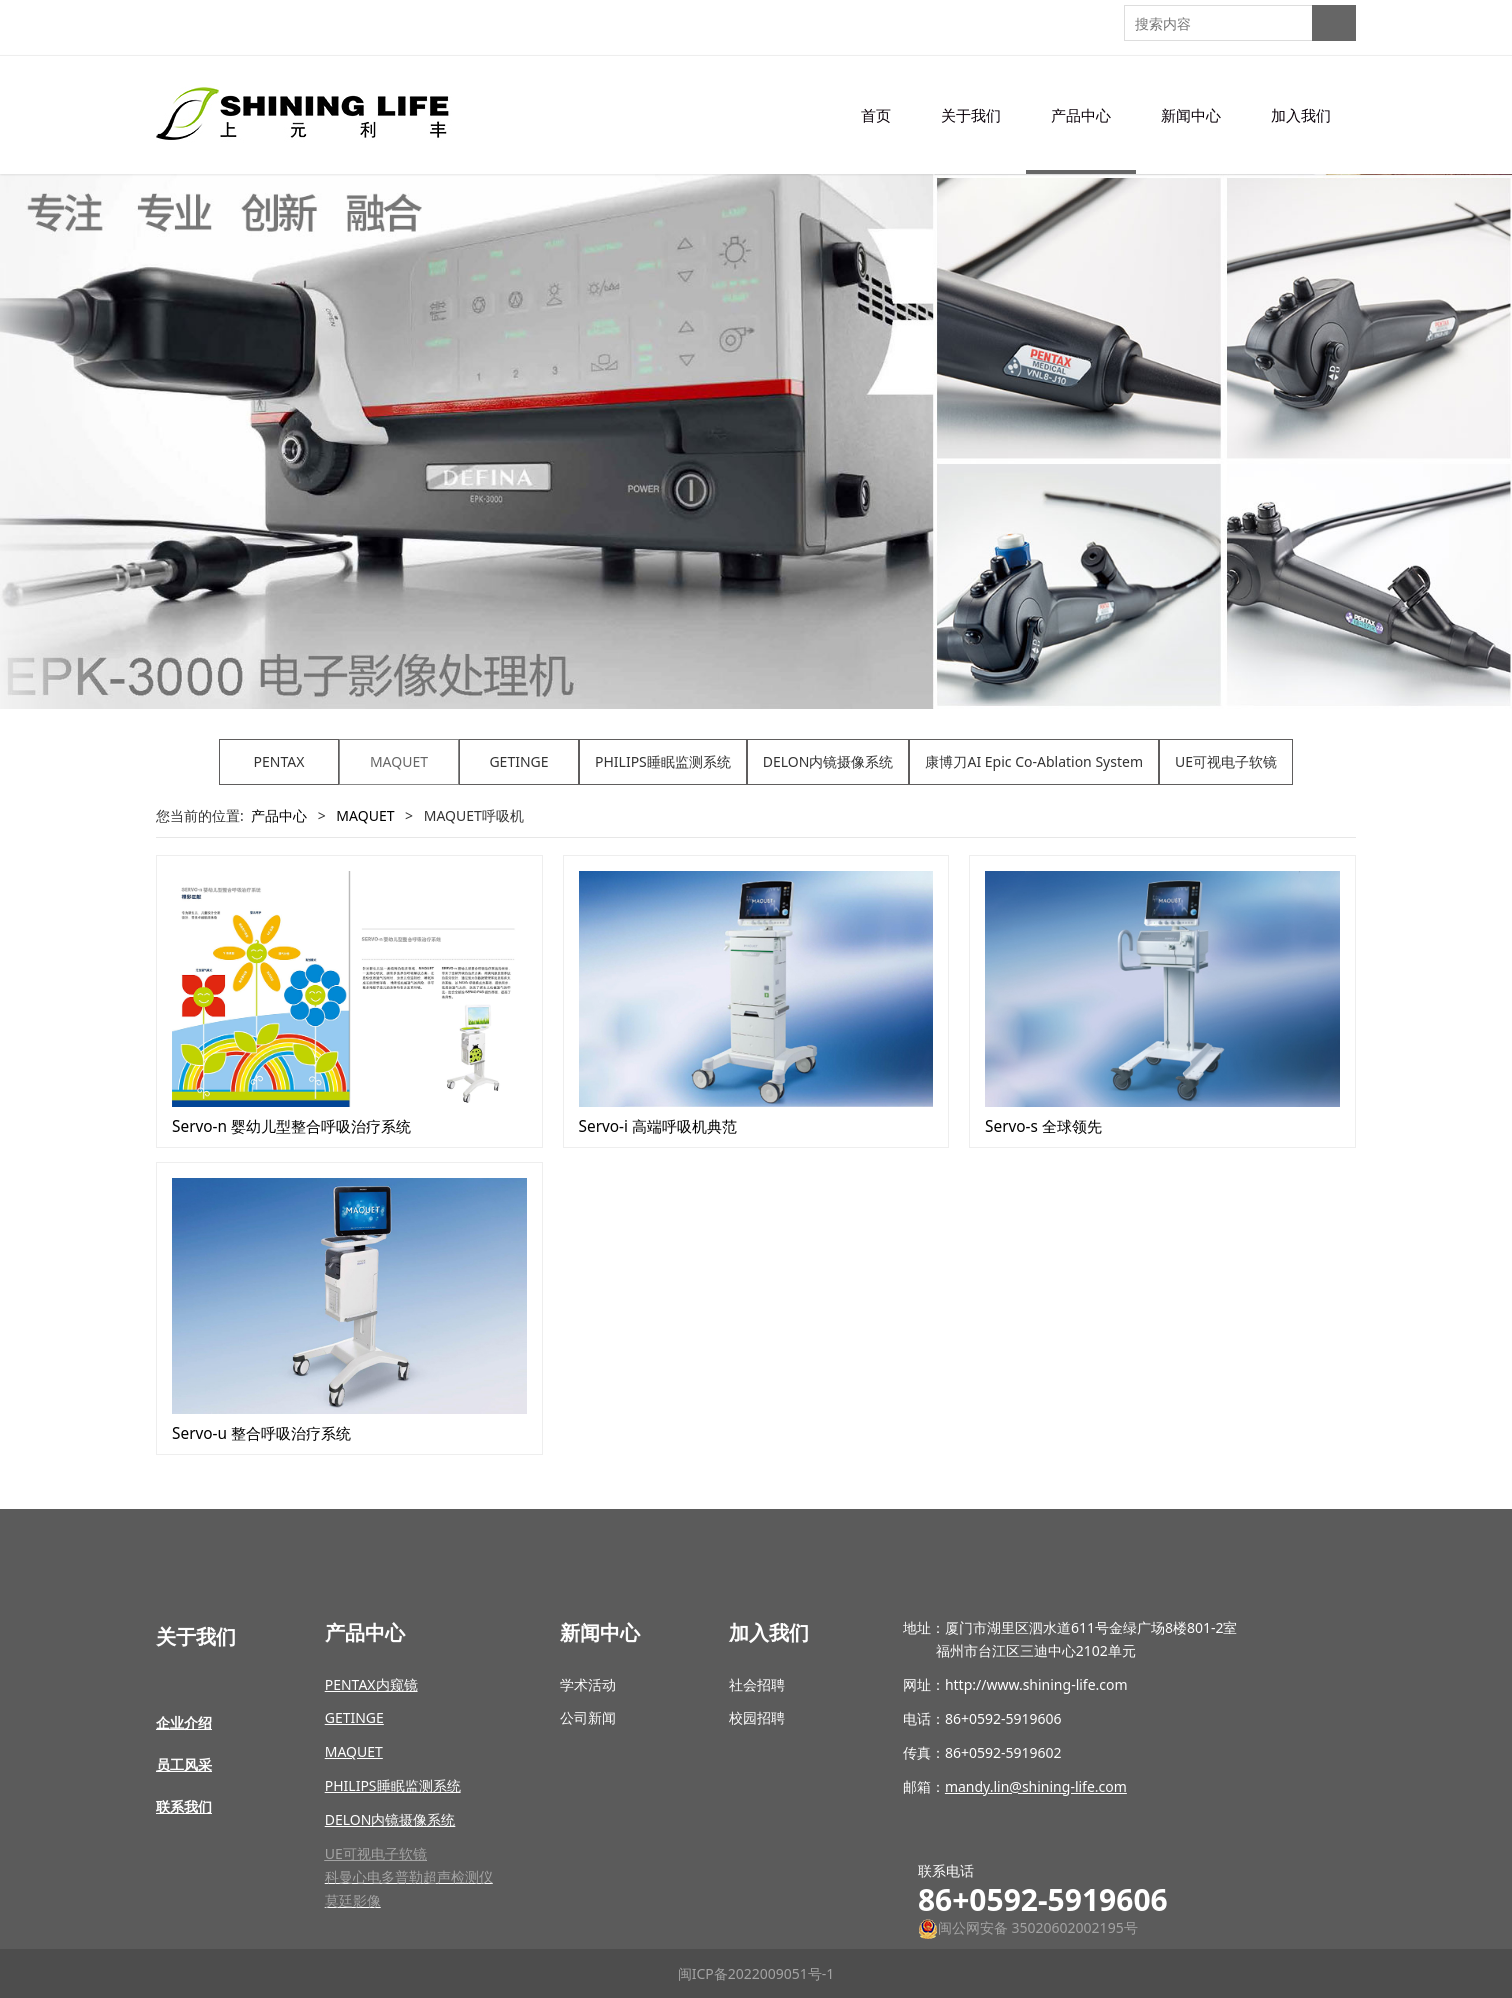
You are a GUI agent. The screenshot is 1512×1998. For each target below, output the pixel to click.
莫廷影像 (353, 1900)
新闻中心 (1191, 115)
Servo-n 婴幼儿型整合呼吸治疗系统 (291, 1126)
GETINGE (518, 761)
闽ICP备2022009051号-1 (756, 1973)
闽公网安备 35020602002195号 (1028, 1927)
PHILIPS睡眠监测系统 (663, 761)
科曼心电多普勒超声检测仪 (409, 1876)
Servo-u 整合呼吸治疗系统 (261, 1433)
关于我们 (971, 115)
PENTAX (279, 761)
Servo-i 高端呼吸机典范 (658, 1126)
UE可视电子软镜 (1226, 761)
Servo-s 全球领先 (1043, 1126)
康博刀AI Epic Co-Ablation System (1034, 761)
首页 (876, 115)
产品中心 (1081, 115)
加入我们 (1301, 115)
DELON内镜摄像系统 (828, 761)
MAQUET (399, 761)
